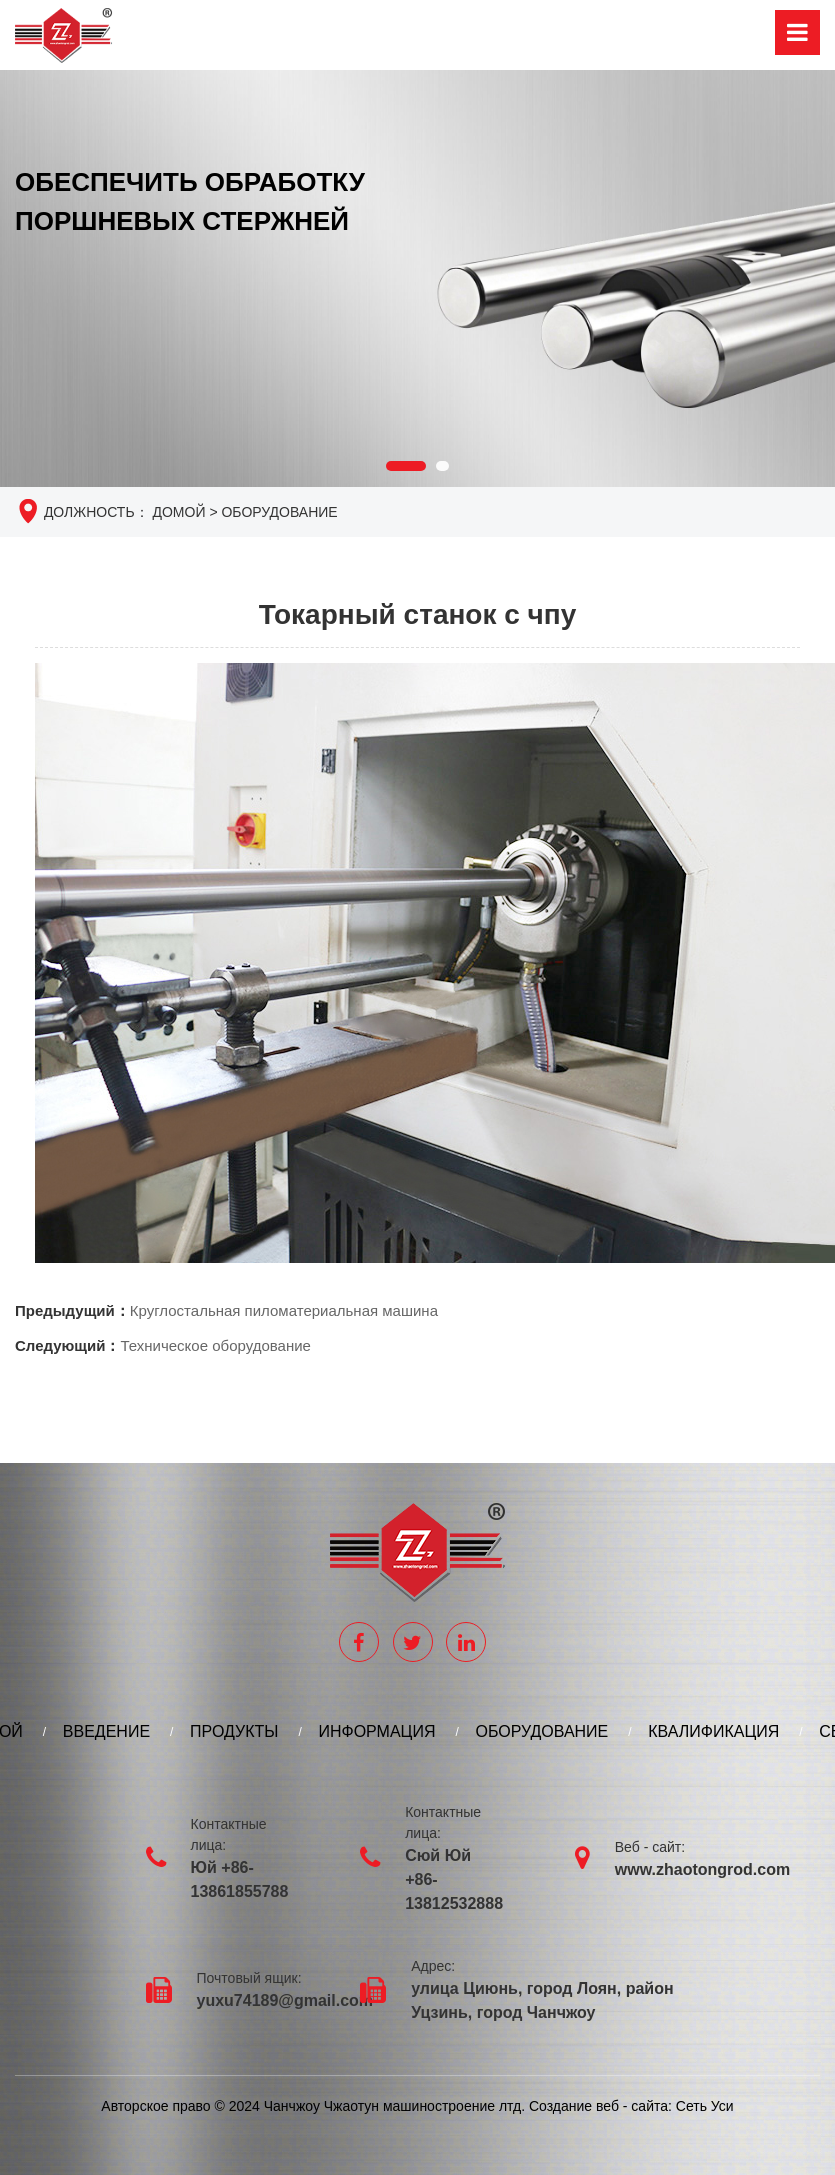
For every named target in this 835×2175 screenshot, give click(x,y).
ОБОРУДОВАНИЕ (279, 513)
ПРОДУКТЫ (234, 1732)
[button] (406, 467)
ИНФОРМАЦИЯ (376, 1732)
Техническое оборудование (215, 1346)
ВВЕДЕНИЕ (106, 1732)
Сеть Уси (703, 2107)
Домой (179, 513)
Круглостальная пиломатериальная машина (284, 1311)
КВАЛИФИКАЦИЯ (713, 1732)
